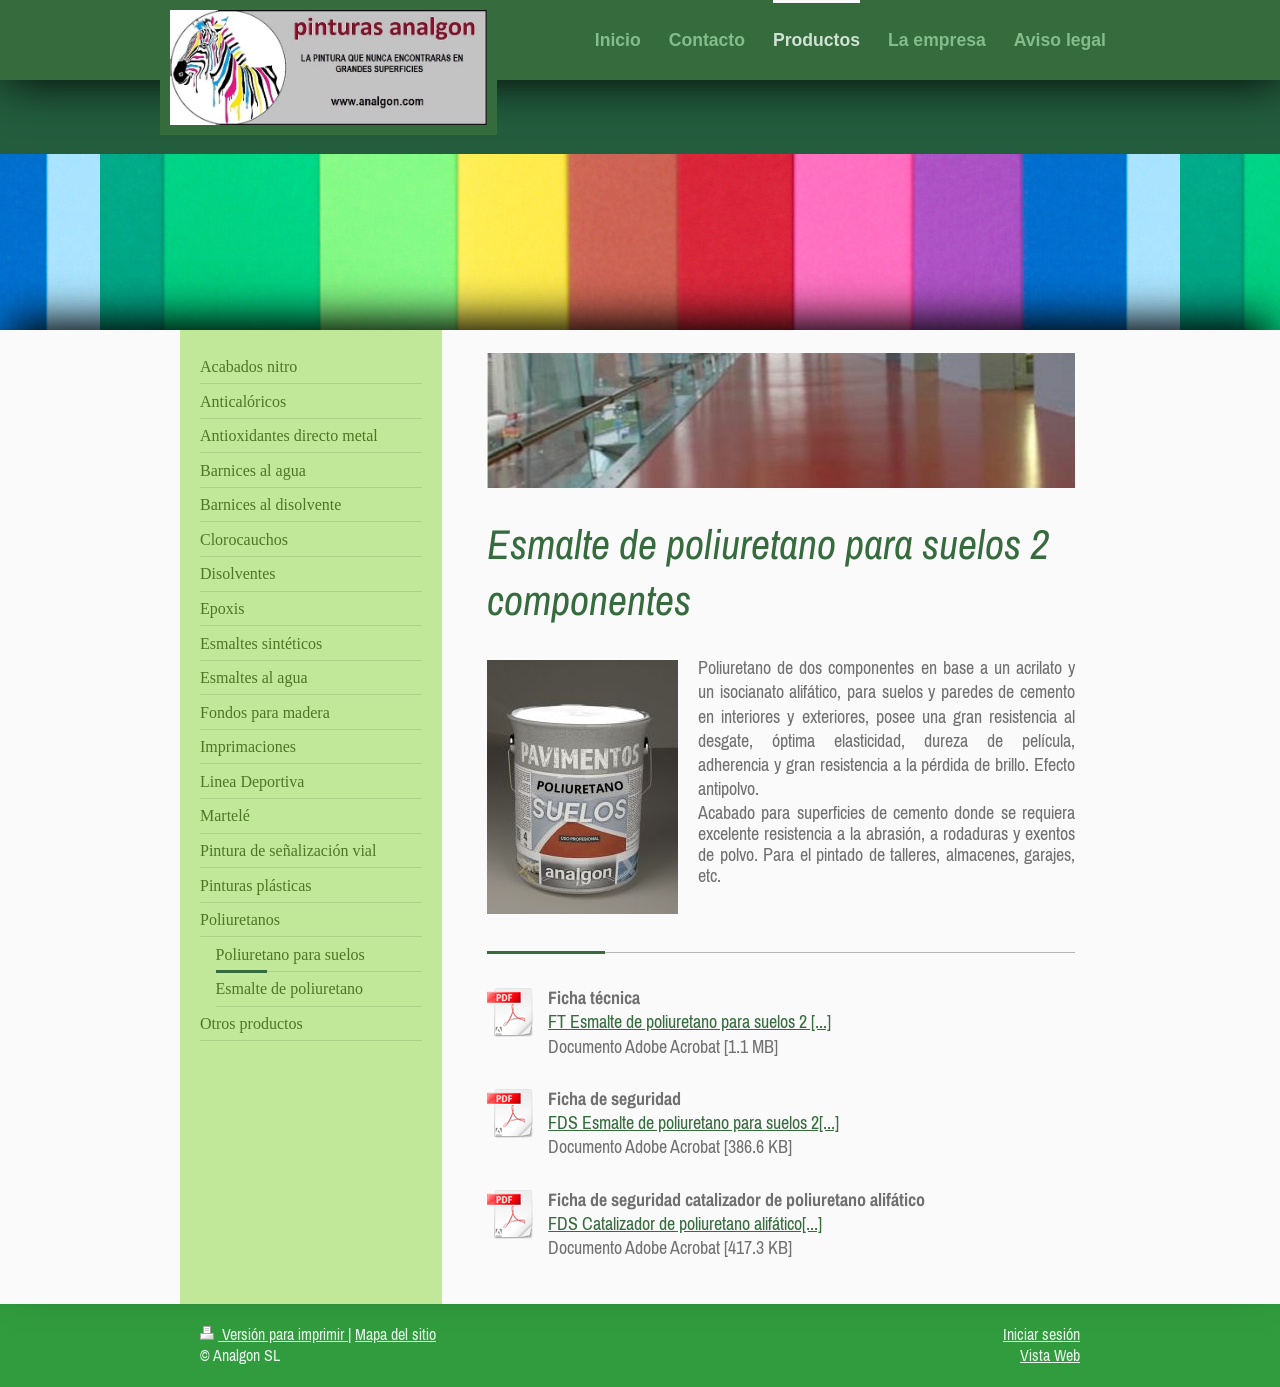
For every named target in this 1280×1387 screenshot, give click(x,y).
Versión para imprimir (274, 1334)
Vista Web (1050, 1355)
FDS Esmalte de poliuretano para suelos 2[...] (693, 1122)
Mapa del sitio (395, 1334)
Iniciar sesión (1041, 1334)
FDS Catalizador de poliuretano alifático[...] (685, 1223)
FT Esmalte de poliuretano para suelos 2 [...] (689, 1021)
